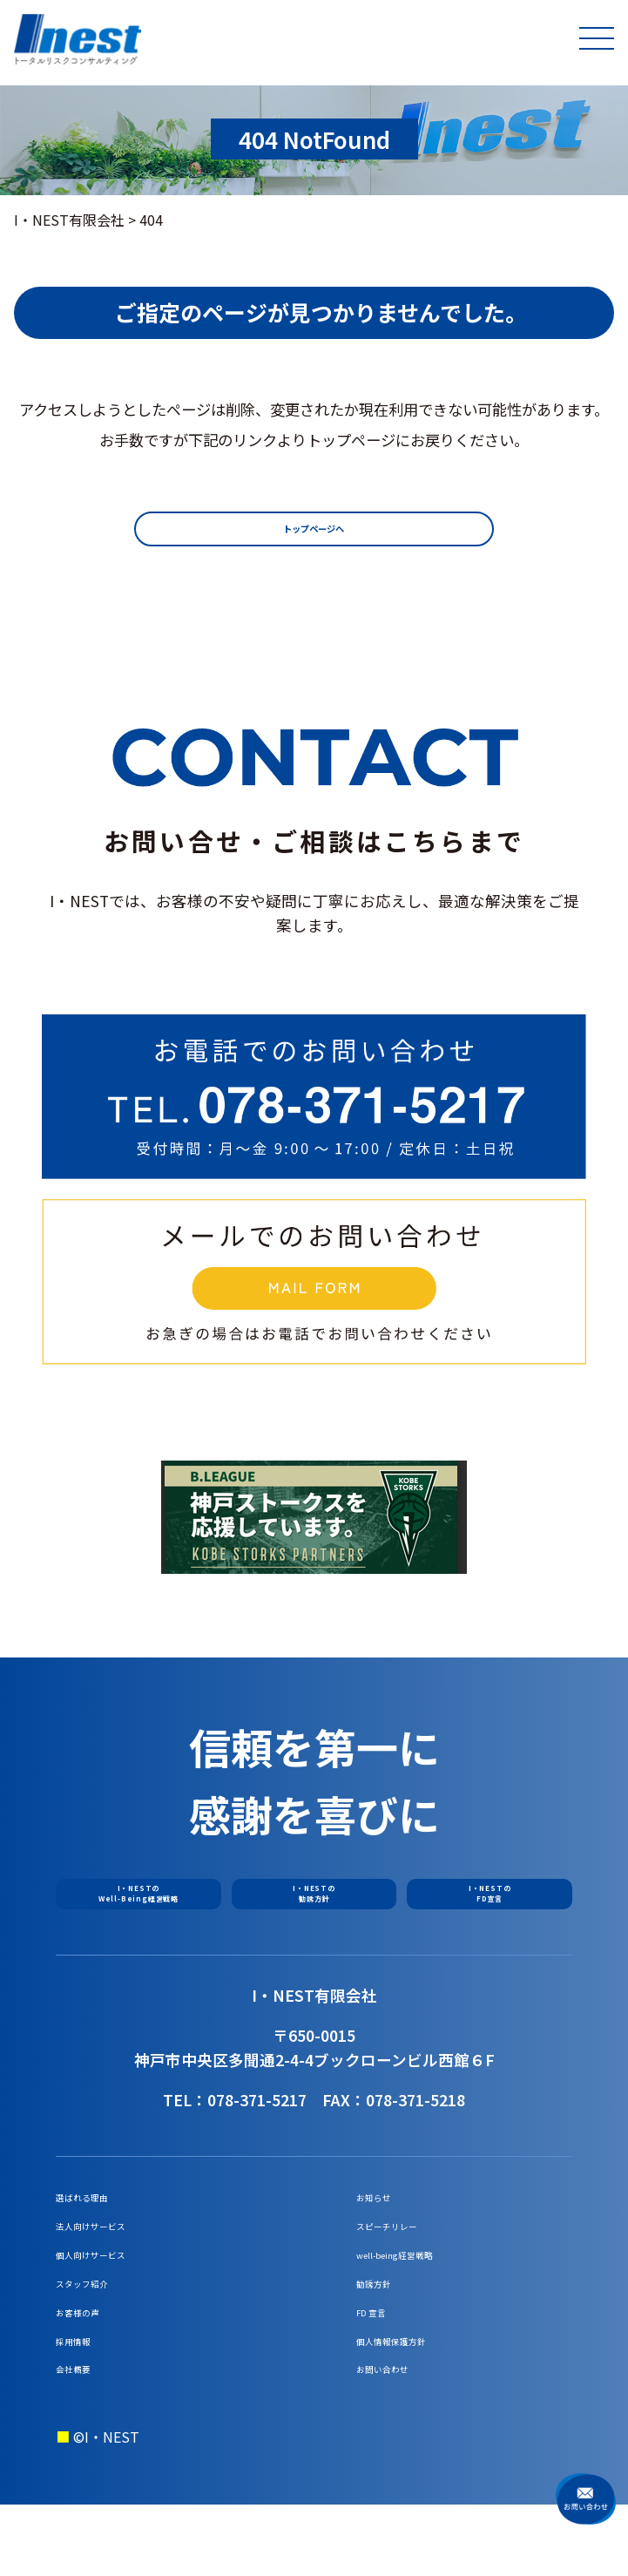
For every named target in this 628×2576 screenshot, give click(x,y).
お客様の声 (90, 2365)
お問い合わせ (398, 2437)
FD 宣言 (380, 2365)
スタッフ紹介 (97, 2328)
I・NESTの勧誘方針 (314, 1907)
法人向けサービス (111, 2256)
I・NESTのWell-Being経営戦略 (138, 1907)
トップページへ (314, 534)
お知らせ (384, 2219)
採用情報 (83, 2400)
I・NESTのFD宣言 (490, 1907)
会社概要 (83, 2437)
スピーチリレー (405, 2256)
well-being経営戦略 (419, 2291)
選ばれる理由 (97, 2219)
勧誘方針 (384, 2328)
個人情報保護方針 (412, 2400)
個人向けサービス (111, 2291)
